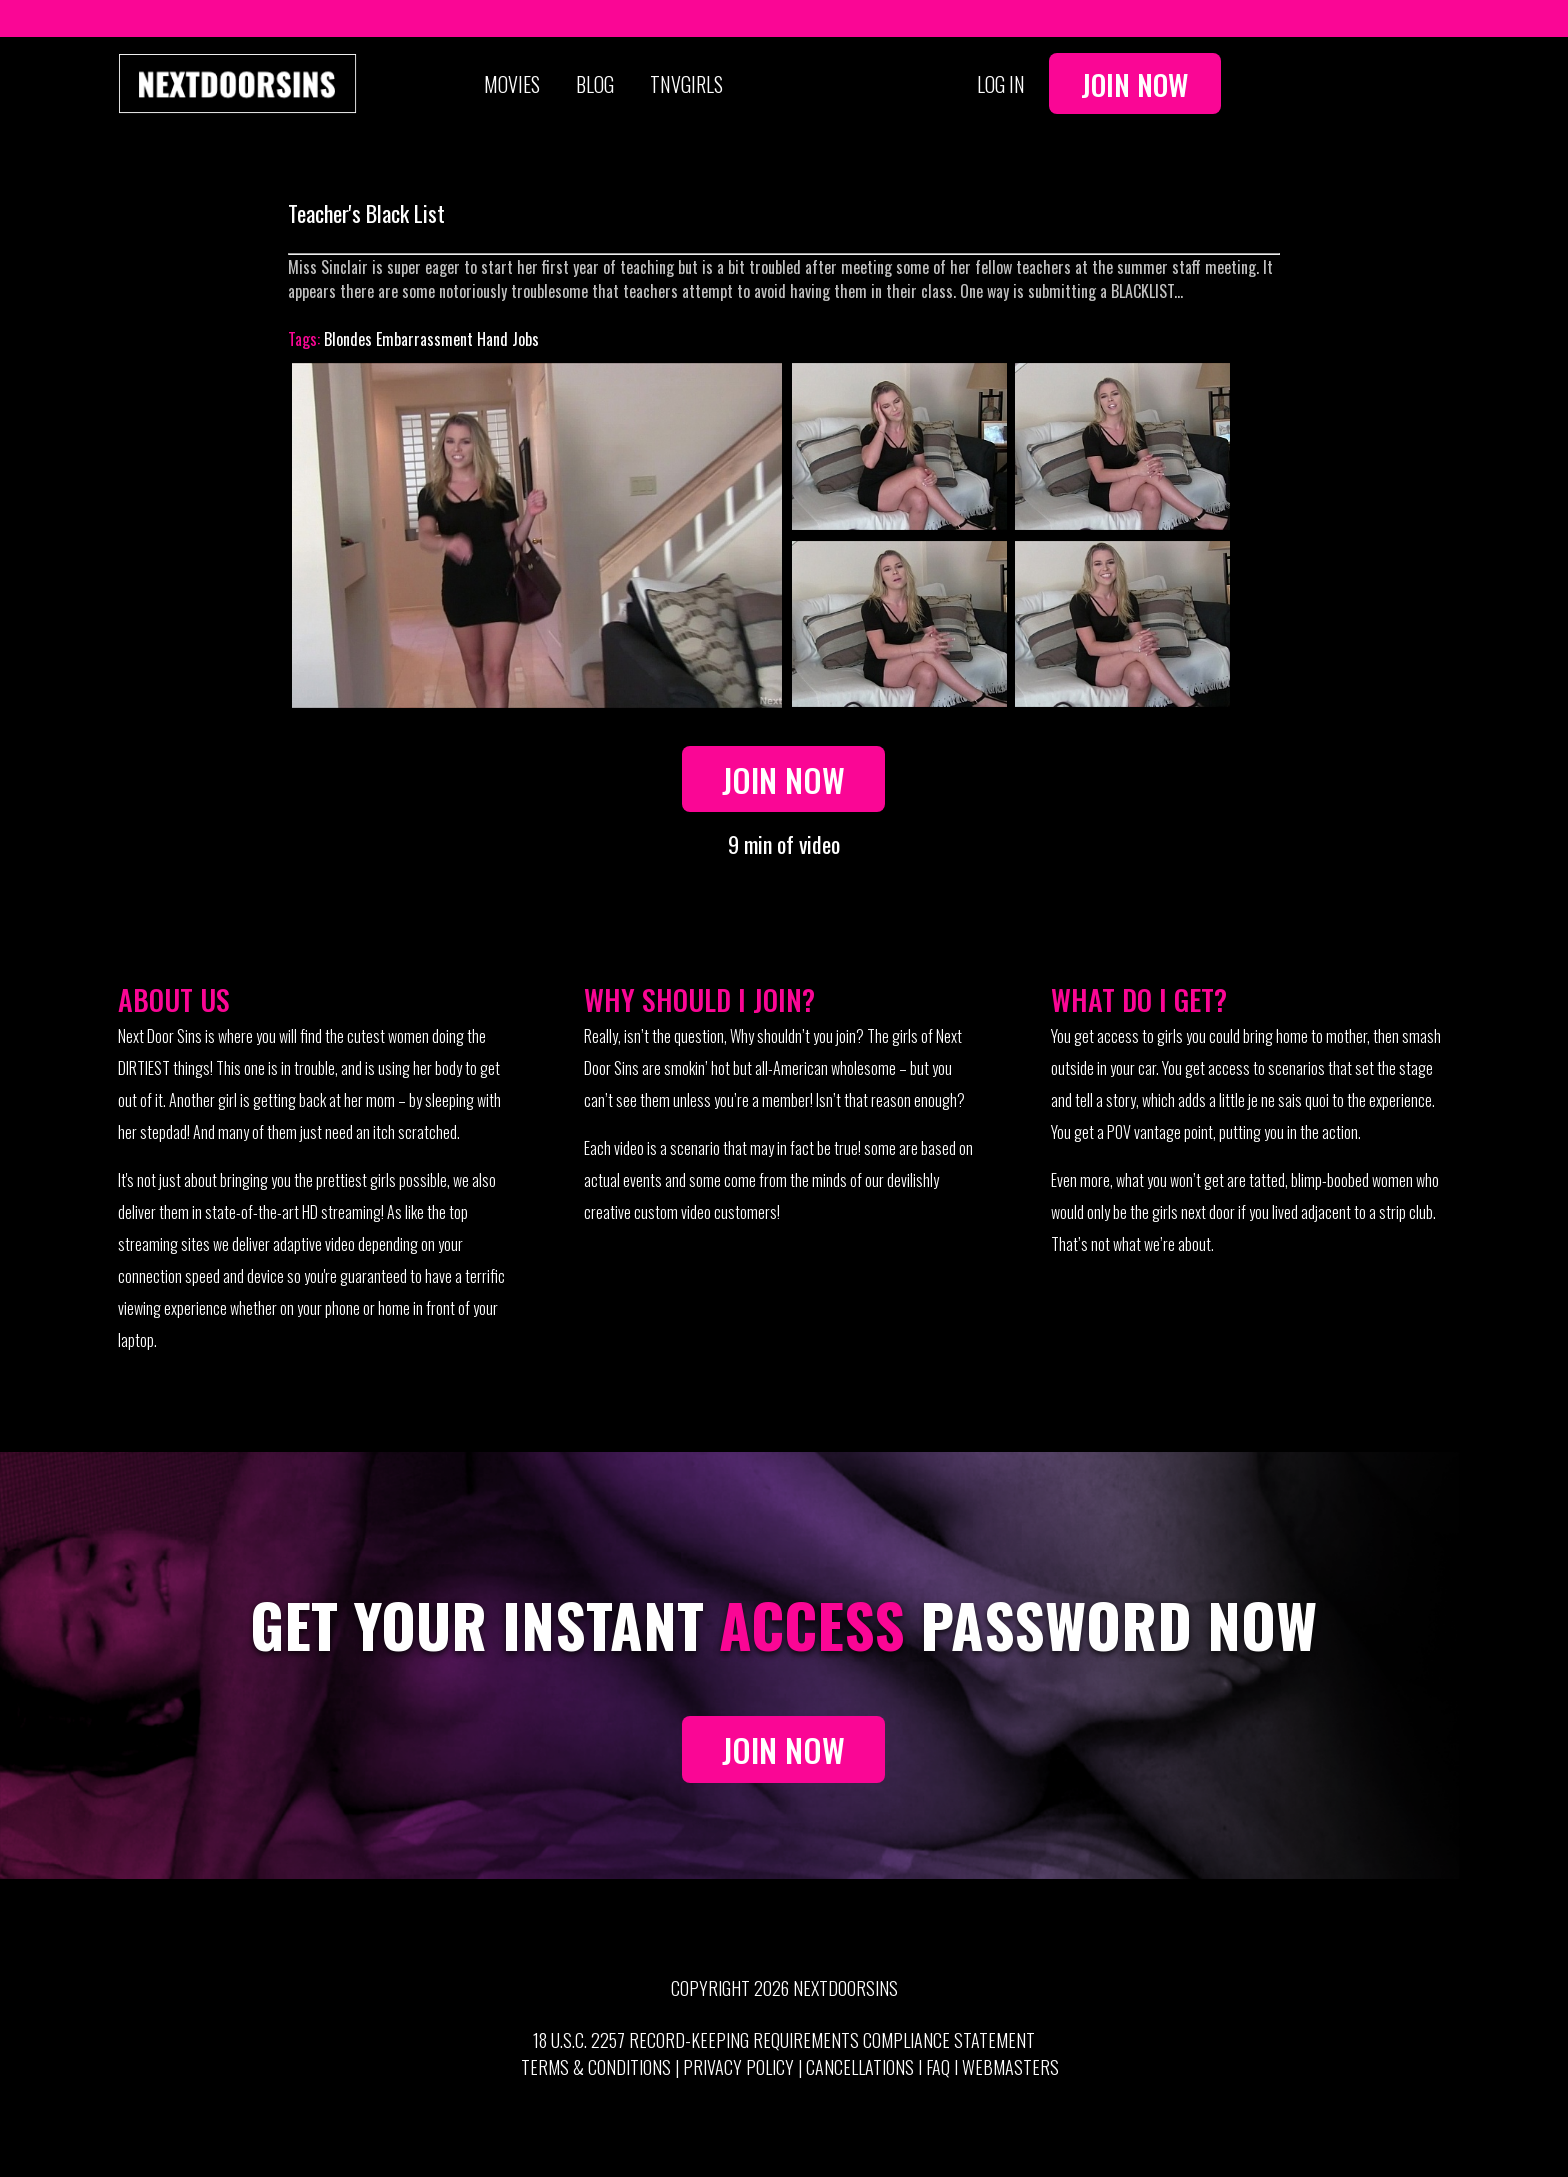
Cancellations (860, 2067)
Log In (1001, 84)
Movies (512, 84)
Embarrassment (424, 339)
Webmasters (1010, 2067)
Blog (595, 84)
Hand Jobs (508, 339)
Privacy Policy (738, 2067)
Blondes (348, 339)
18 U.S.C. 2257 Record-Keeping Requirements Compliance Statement (784, 2040)
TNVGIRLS (686, 84)
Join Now (1135, 84)
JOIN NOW (783, 1749)
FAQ (938, 2067)
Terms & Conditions (596, 2067)
